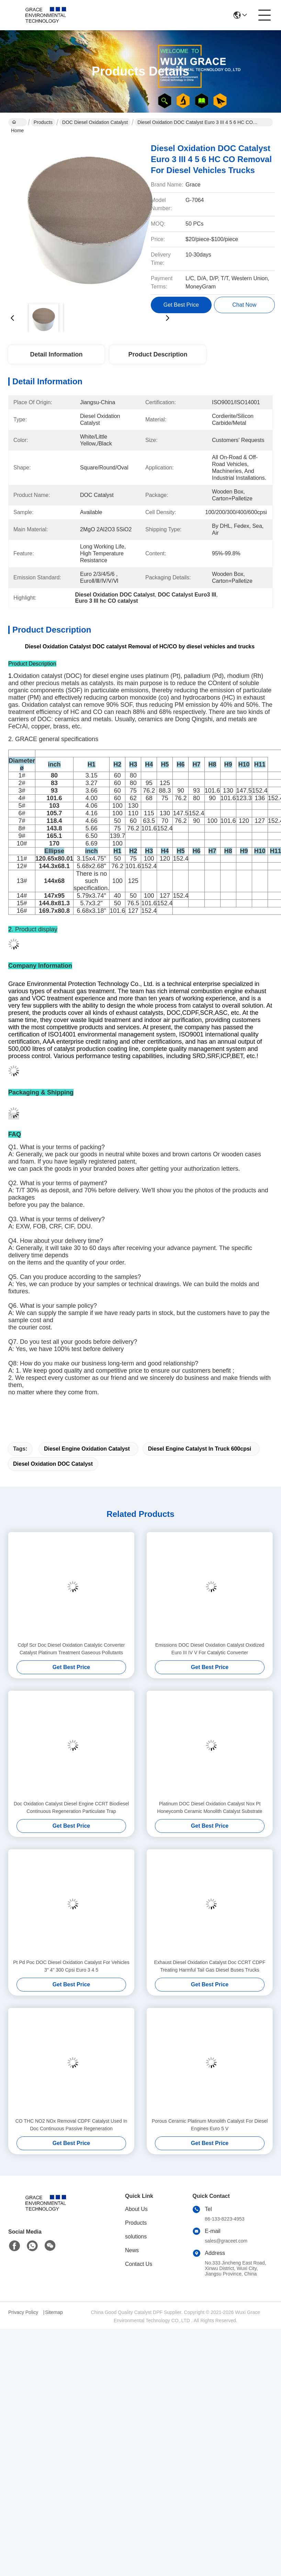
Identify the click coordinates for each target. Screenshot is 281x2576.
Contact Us (138, 2264)
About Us (136, 2209)
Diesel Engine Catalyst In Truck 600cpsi (199, 1449)
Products (43, 122)
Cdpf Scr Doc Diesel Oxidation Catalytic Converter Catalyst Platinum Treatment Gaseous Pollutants (71, 1648)
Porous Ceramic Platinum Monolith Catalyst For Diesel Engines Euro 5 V (210, 2124)
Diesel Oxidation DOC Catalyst (53, 1464)
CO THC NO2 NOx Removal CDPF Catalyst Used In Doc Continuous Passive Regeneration (71, 2124)
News (132, 2250)
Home (17, 123)
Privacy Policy (23, 2312)
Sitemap (54, 2312)
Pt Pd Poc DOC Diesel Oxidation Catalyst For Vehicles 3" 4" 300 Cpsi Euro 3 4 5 (71, 1966)
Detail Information (56, 354)
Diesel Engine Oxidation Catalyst (87, 1449)
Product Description (157, 354)
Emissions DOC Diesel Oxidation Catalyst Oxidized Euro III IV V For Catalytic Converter (209, 1648)
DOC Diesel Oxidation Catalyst (95, 122)
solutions (136, 2236)
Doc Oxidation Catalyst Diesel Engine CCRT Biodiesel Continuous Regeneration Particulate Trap (71, 1807)
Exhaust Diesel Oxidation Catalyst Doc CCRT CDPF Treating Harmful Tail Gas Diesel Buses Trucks (210, 1966)
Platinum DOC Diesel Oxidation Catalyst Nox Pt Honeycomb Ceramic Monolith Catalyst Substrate (209, 1807)
